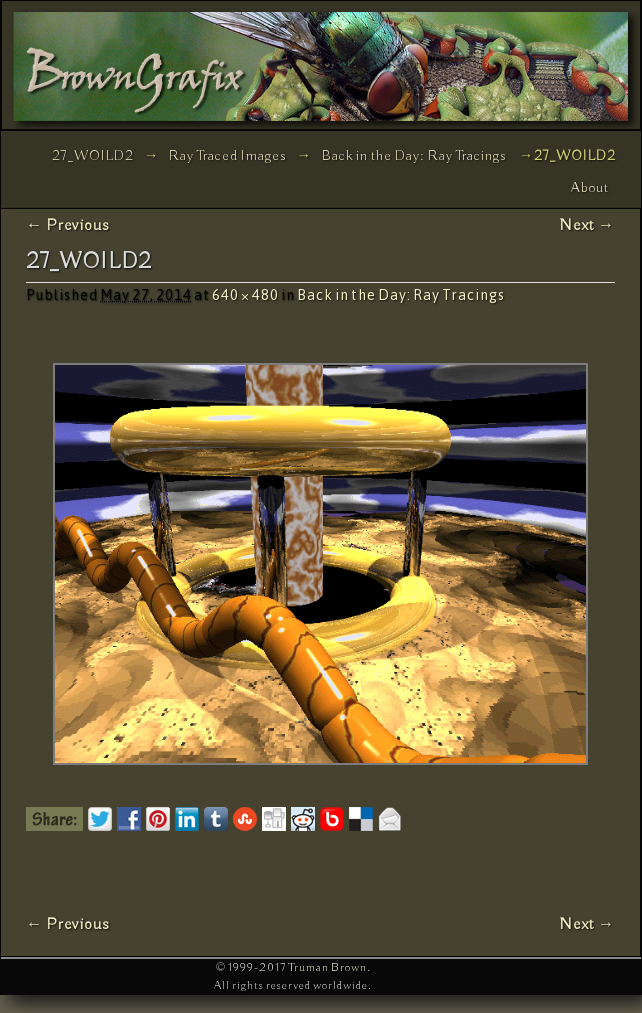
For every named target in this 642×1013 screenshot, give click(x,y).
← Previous (68, 225)
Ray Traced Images (227, 156)
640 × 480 (245, 295)
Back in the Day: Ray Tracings (414, 156)
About (590, 188)
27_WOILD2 (93, 156)
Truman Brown (327, 967)
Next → (587, 225)
